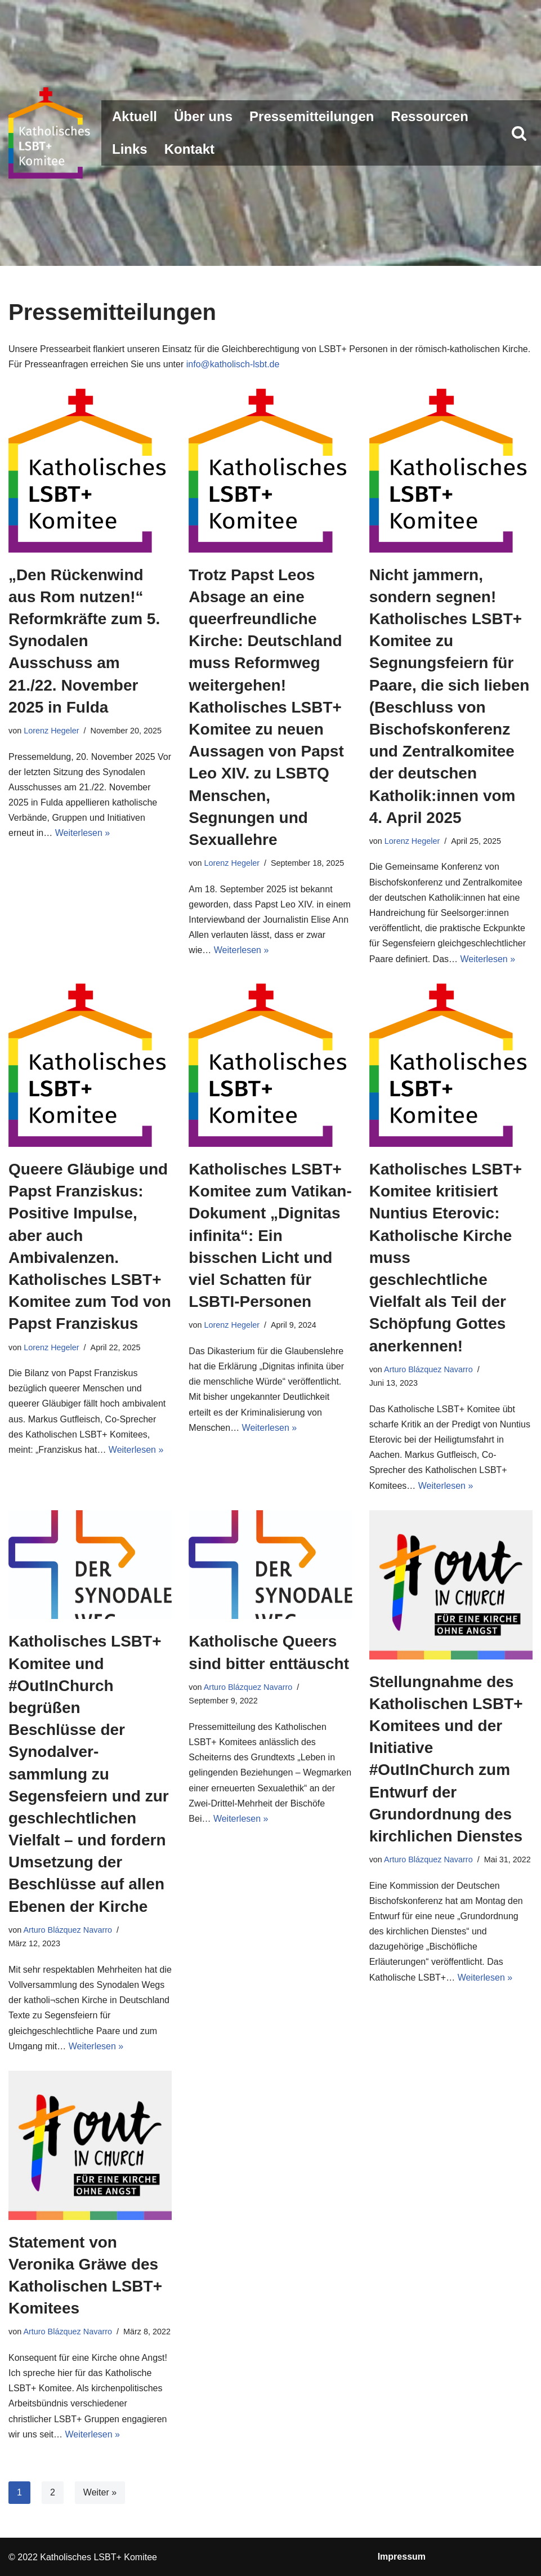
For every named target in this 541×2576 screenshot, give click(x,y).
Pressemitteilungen (311, 116)
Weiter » (100, 2492)
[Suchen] (519, 133)
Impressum (402, 2556)
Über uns (203, 116)
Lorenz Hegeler (51, 730)
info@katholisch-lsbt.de (233, 364)
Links (129, 149)
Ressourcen (429, 116)
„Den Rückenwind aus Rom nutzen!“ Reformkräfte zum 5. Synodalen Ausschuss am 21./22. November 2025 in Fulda (84, 641)
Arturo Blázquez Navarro (428, 1369)
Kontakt (189, 149)
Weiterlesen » (82, 833)
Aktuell (134, 116)
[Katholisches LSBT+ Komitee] (50, 133)
